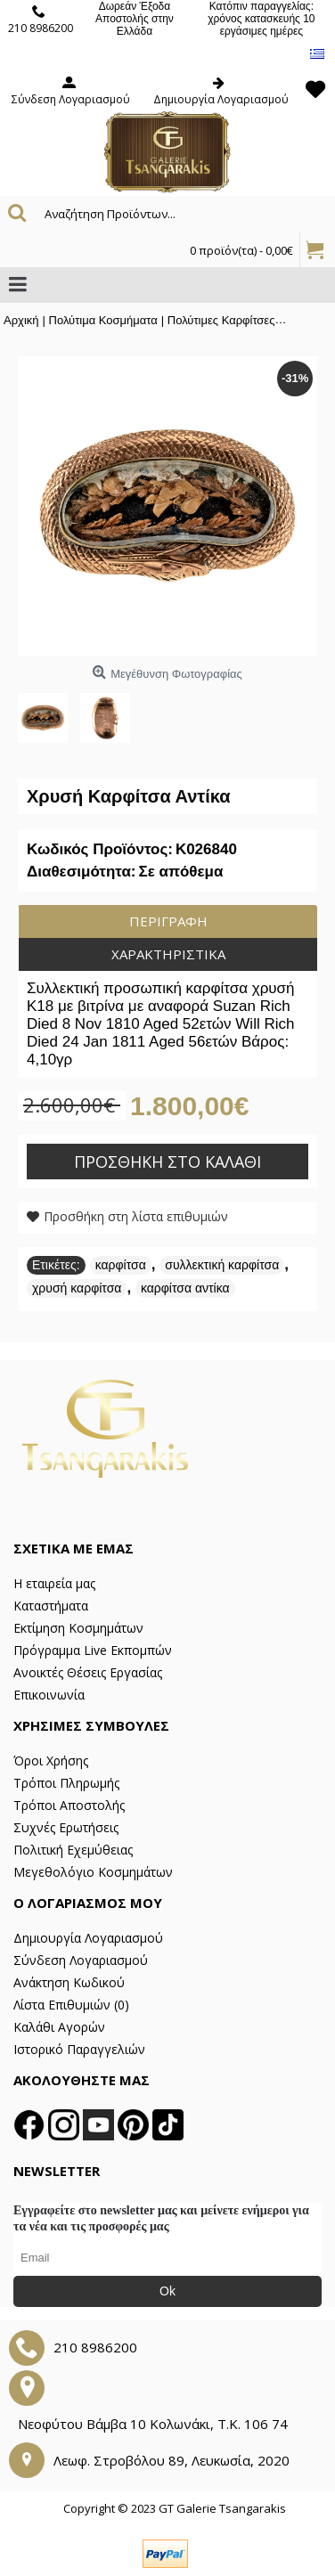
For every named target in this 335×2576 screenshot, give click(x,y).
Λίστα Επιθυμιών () (71, 2004)
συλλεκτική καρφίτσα (222, 1265)
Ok (167, 2291)
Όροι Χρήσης (50, 1760)
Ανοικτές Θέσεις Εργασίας (87, 1672)
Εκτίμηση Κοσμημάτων (78, 1627)
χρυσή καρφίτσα (76, 1288)
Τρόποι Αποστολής (69, 1805)
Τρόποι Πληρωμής (66, 1782)
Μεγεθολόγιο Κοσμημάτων (93, 1871)
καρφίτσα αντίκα (185, 1288)
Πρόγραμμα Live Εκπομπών (92, 1650)
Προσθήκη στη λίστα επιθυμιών (136, 1216)
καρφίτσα (120, 1265)
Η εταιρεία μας (54, 1583)
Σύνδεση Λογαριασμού (80, 1960)
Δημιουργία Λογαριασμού (88, 1937)
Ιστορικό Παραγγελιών (79, 2049)
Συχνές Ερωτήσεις (65, 1827)
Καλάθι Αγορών (59, 2026)
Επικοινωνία (49, 1694)
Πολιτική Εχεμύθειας (73, 1849)
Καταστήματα (50, 1605)
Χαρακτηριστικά (168, 954)
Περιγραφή (168, 921)
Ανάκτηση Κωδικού (69, 1982)
